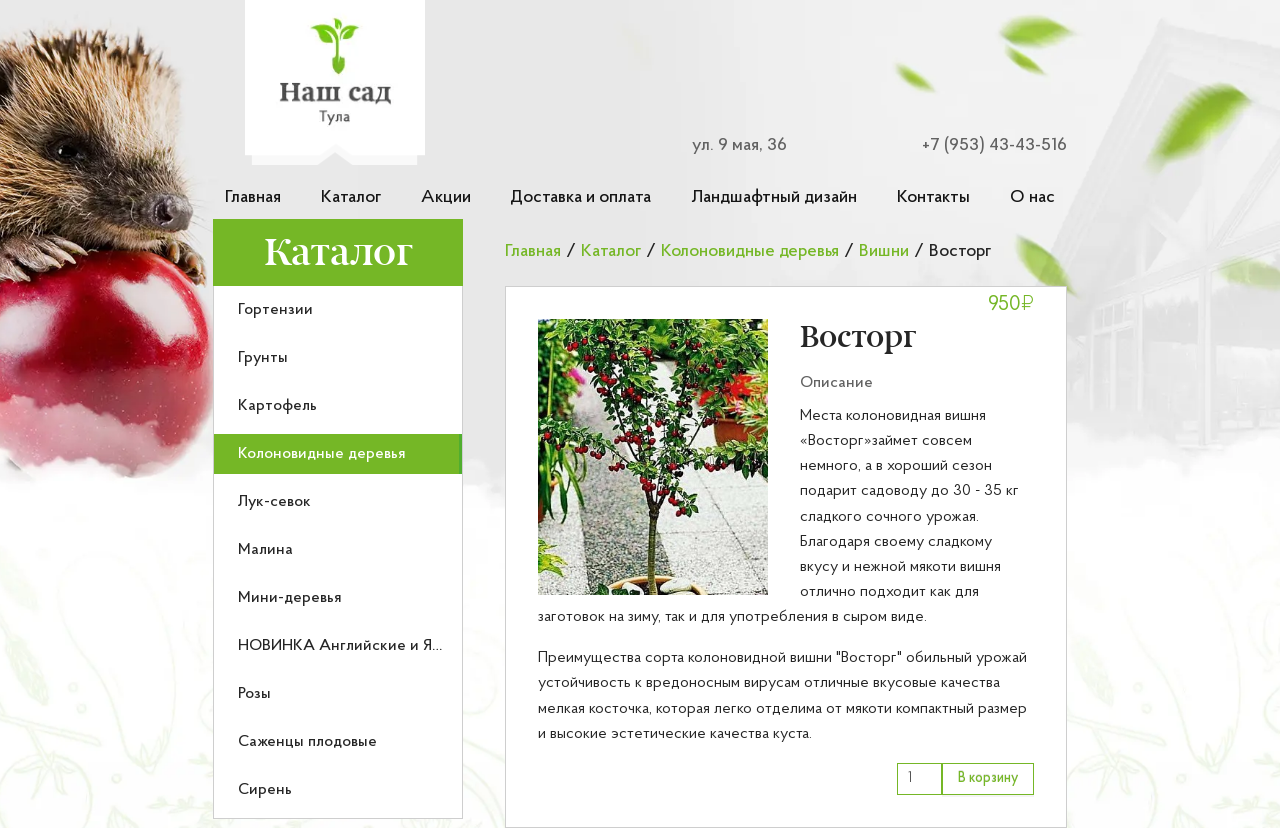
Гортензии (275, 310)
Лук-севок (274, 502)
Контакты (933, 197)
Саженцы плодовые (307, 742)
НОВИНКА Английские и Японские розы (384, 646)
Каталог (351, 197)
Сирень (265, 790)
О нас (1032, 197)
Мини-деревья (290, 598)
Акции (446, 197)
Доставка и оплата (580, 197)
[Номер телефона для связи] (982, 145)
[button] (653, 457)
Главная (253, 197)
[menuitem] (338, 310)
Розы (254, 694)
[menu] (338, 552)
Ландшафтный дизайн (774, 197)
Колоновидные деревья (322, 454)
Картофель (277, 406)
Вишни (884, 251)
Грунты (263, 358)
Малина (265, 550)
